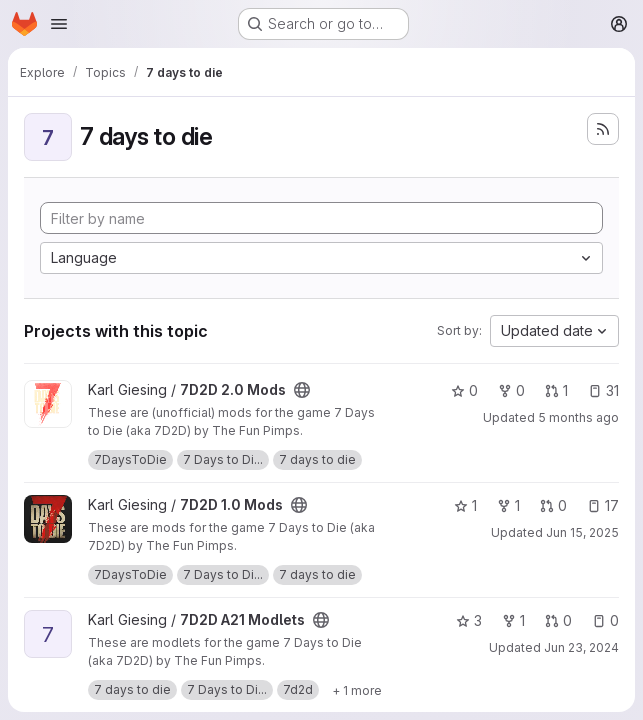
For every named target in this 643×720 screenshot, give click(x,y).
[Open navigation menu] (59, 24)
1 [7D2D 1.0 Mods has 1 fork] (508, 505)
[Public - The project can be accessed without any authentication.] (302, 390)
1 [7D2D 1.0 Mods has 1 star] (465, 505)
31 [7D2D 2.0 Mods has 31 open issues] (603, 390)
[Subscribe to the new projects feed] (603, 129)
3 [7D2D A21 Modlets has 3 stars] (469, 620)
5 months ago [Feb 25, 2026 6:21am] (578, 417)
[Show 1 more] (357, 690)
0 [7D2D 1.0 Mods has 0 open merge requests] (553, 505)
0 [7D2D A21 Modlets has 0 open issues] (605, 620)
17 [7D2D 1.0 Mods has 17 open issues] (603, 505)
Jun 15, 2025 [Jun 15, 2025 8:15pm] (582, 532)
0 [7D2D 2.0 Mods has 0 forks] (511, 390)
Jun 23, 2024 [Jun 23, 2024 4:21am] (581, 647)
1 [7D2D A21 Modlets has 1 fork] (513, 620)
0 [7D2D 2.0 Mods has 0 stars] (464, 390)
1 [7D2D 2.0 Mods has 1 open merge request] (556, 390)
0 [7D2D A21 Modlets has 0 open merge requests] (558, 620)
